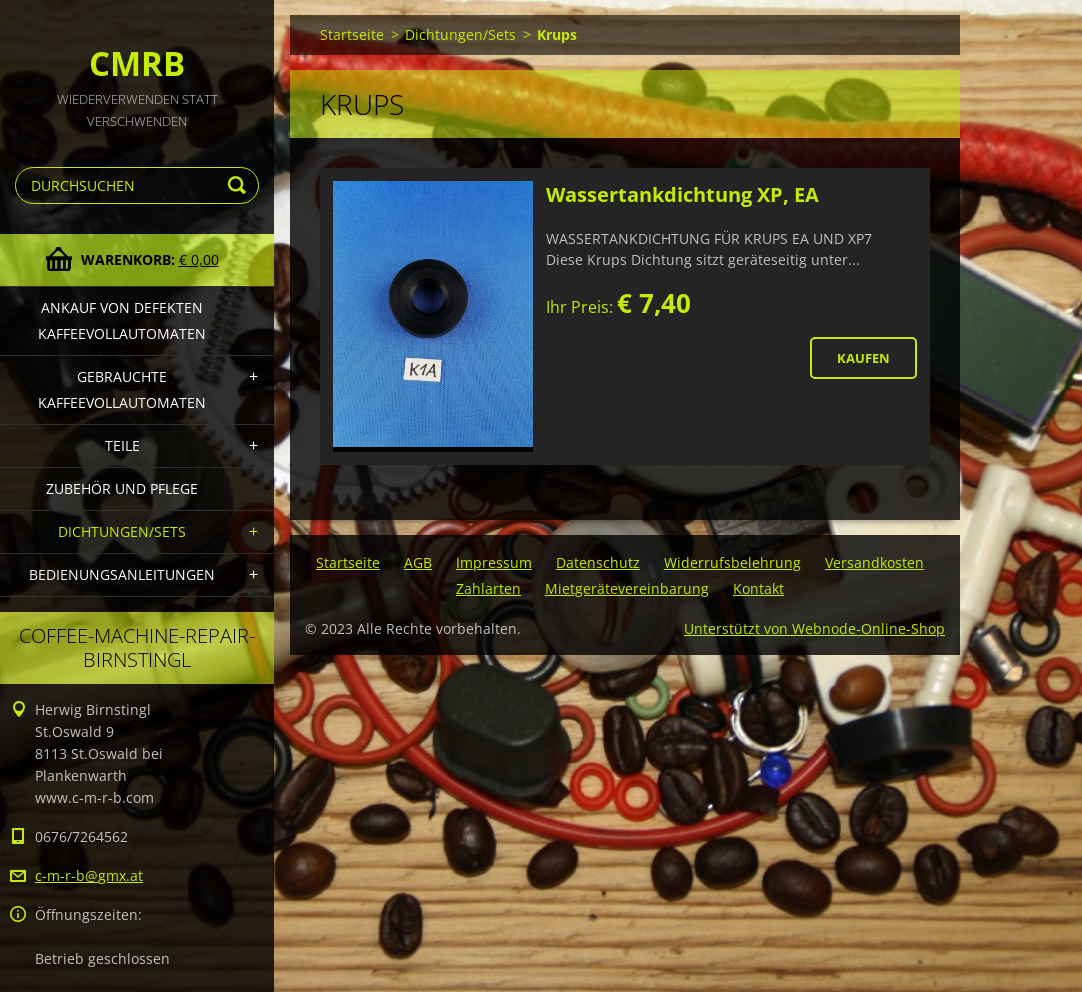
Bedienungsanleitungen (122, 574)
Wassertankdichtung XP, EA (682, 194)
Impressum (494, 562)
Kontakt (758, 588)
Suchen (240, 185)
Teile (122, 445)
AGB (418, 562)
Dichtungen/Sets (122, 531)
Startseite (352, 34)
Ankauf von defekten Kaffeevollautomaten (122, 320)
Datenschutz (598, 562)
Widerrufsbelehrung (732, 562)
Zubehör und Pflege (122, 488)
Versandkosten (874, 562)
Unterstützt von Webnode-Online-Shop (814, 628)
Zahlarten (488, 588)
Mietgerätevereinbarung (627, 588)
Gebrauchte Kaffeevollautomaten (122, 389)
